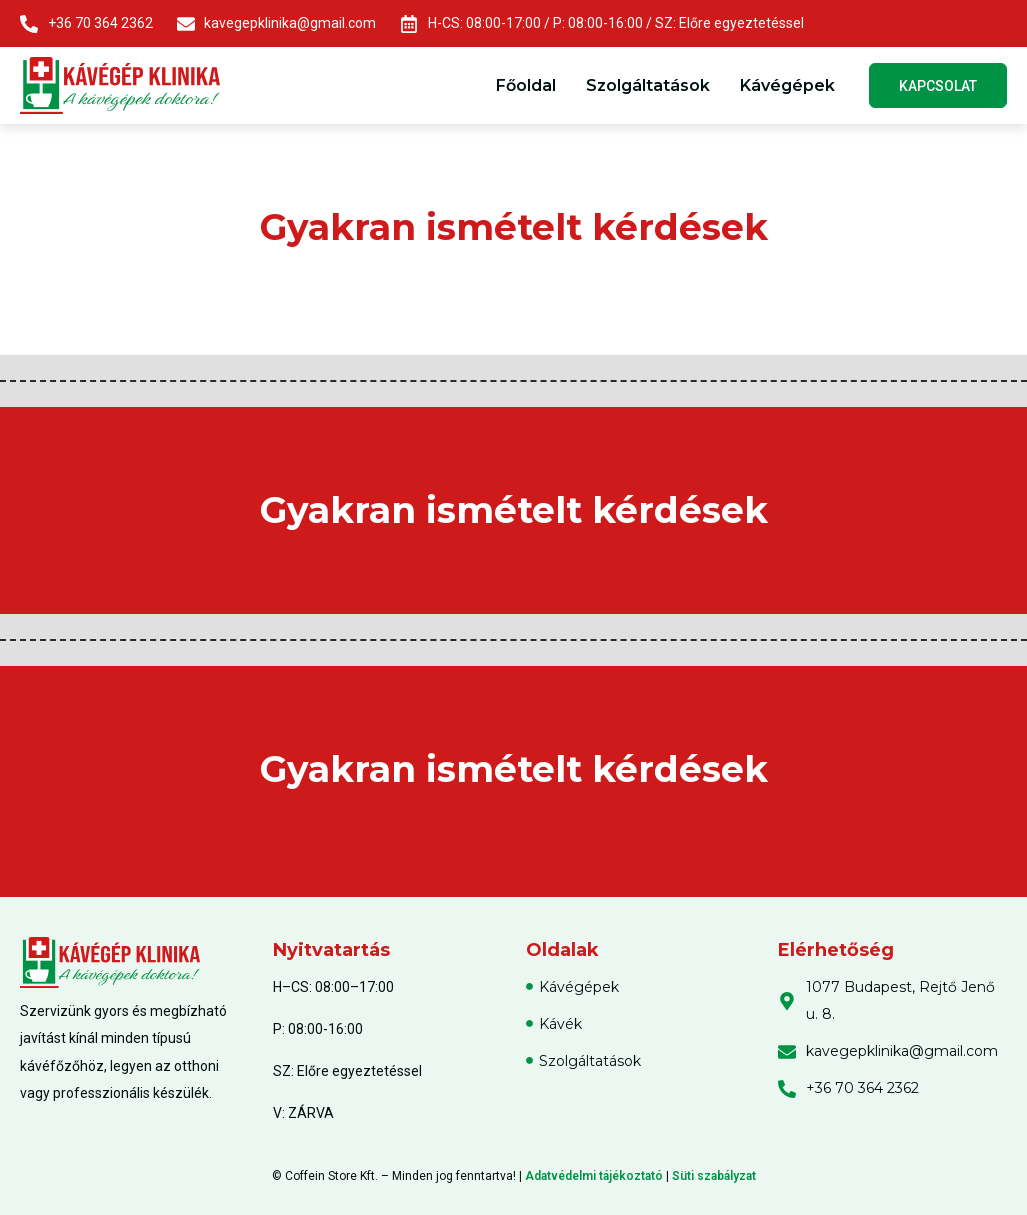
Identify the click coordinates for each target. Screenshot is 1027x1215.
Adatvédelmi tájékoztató (594, 1176)
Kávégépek (785, 85)
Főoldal (524, 85)
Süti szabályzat (714, 1176)
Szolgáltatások (646, 85)
